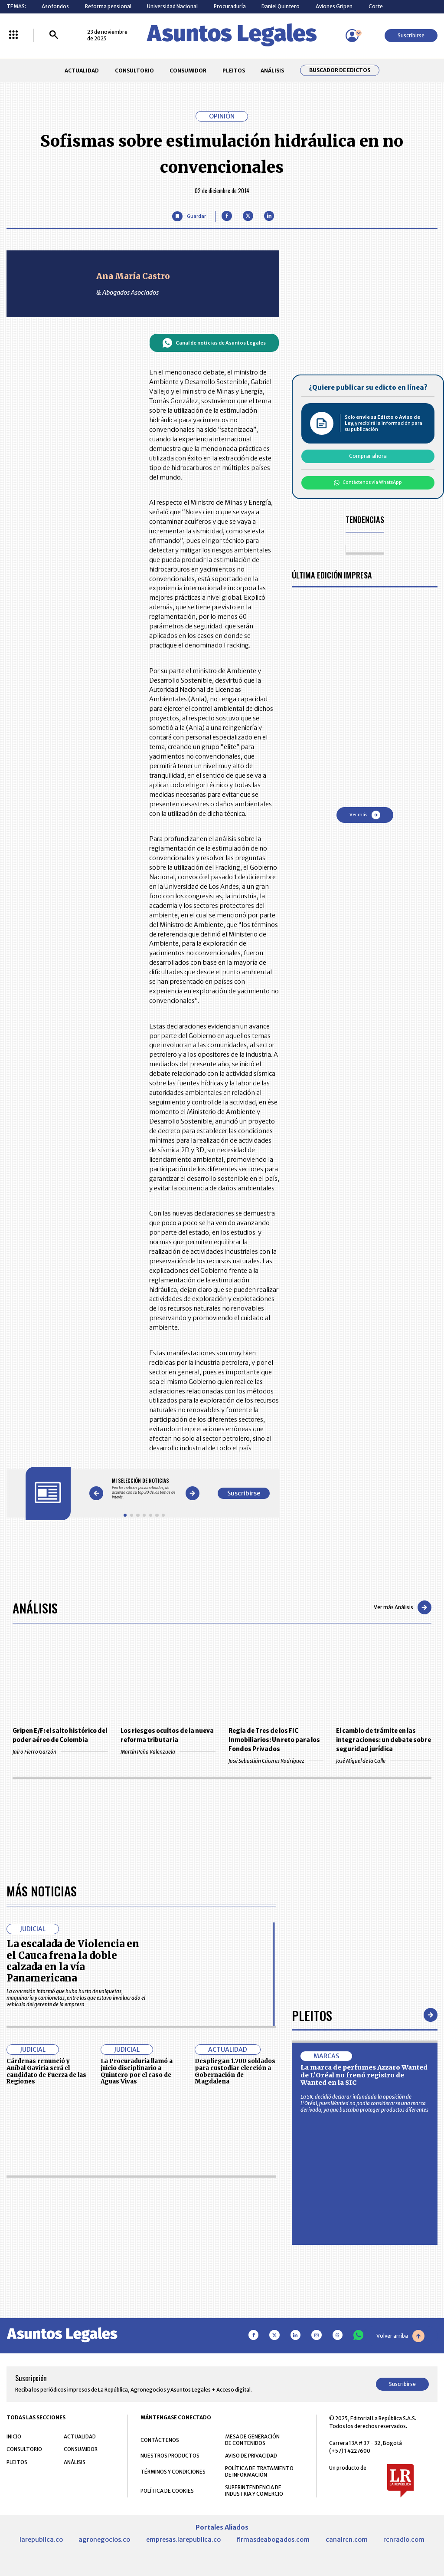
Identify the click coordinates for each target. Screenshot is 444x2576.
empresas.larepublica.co (183, 2539)
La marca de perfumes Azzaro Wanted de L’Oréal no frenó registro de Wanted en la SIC (364, 2074)
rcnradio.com (403, 2539)
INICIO (14, 2436)
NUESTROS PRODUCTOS (169, 2455)
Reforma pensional (108, 6)
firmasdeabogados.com (273, 2539)
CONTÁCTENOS (159, 2440)
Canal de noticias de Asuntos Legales (214, 343)
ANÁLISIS (272, 70)
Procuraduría (230, 6)
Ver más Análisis (402, 1607)
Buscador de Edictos (339, 70)
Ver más (364, 815)
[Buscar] (54, 35)
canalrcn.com (347, 2539)
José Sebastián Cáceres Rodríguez (276, 1761)
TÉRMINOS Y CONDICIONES (173, 2471)
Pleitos (312, 2015)
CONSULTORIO (134, 70)
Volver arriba (400, 2336)
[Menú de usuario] (352, 36)
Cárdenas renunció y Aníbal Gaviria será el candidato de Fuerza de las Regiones (46, 2071)
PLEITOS (233, 70)
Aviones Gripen (334, 6)
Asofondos (55, 6)
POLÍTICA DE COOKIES (167, 2490)
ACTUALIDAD (82, 70)
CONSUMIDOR (188, 70)
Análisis (35, 1607)
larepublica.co (41, 2539)
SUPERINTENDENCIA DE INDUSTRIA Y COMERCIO (254, 2490)
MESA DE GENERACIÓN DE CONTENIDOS (252, 2439)
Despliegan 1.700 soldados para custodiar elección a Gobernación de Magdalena (235, 2071)
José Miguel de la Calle (383, 1761)
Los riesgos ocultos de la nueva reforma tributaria (167, 1735)
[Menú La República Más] (13, 35)
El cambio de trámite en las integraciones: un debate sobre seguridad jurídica (383, 1740)
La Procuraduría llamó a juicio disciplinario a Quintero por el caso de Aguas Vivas (137, 2071)
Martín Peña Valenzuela (168, 1751)
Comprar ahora (368, 456)
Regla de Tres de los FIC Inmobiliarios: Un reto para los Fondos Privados (274, 1740)
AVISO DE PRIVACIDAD (251, 2455)
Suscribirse (411, 35)
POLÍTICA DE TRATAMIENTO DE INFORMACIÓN (259, 2471)
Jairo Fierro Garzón (60, 1751)
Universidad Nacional (172, 6)
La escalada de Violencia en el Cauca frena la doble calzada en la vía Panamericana (73, 1961)
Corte (376, 6)
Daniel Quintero (280, 6)
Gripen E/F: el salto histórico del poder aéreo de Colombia (60, 1735)
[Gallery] (144, 1489)
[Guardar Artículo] (189, 216)
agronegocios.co (104, 2539)
